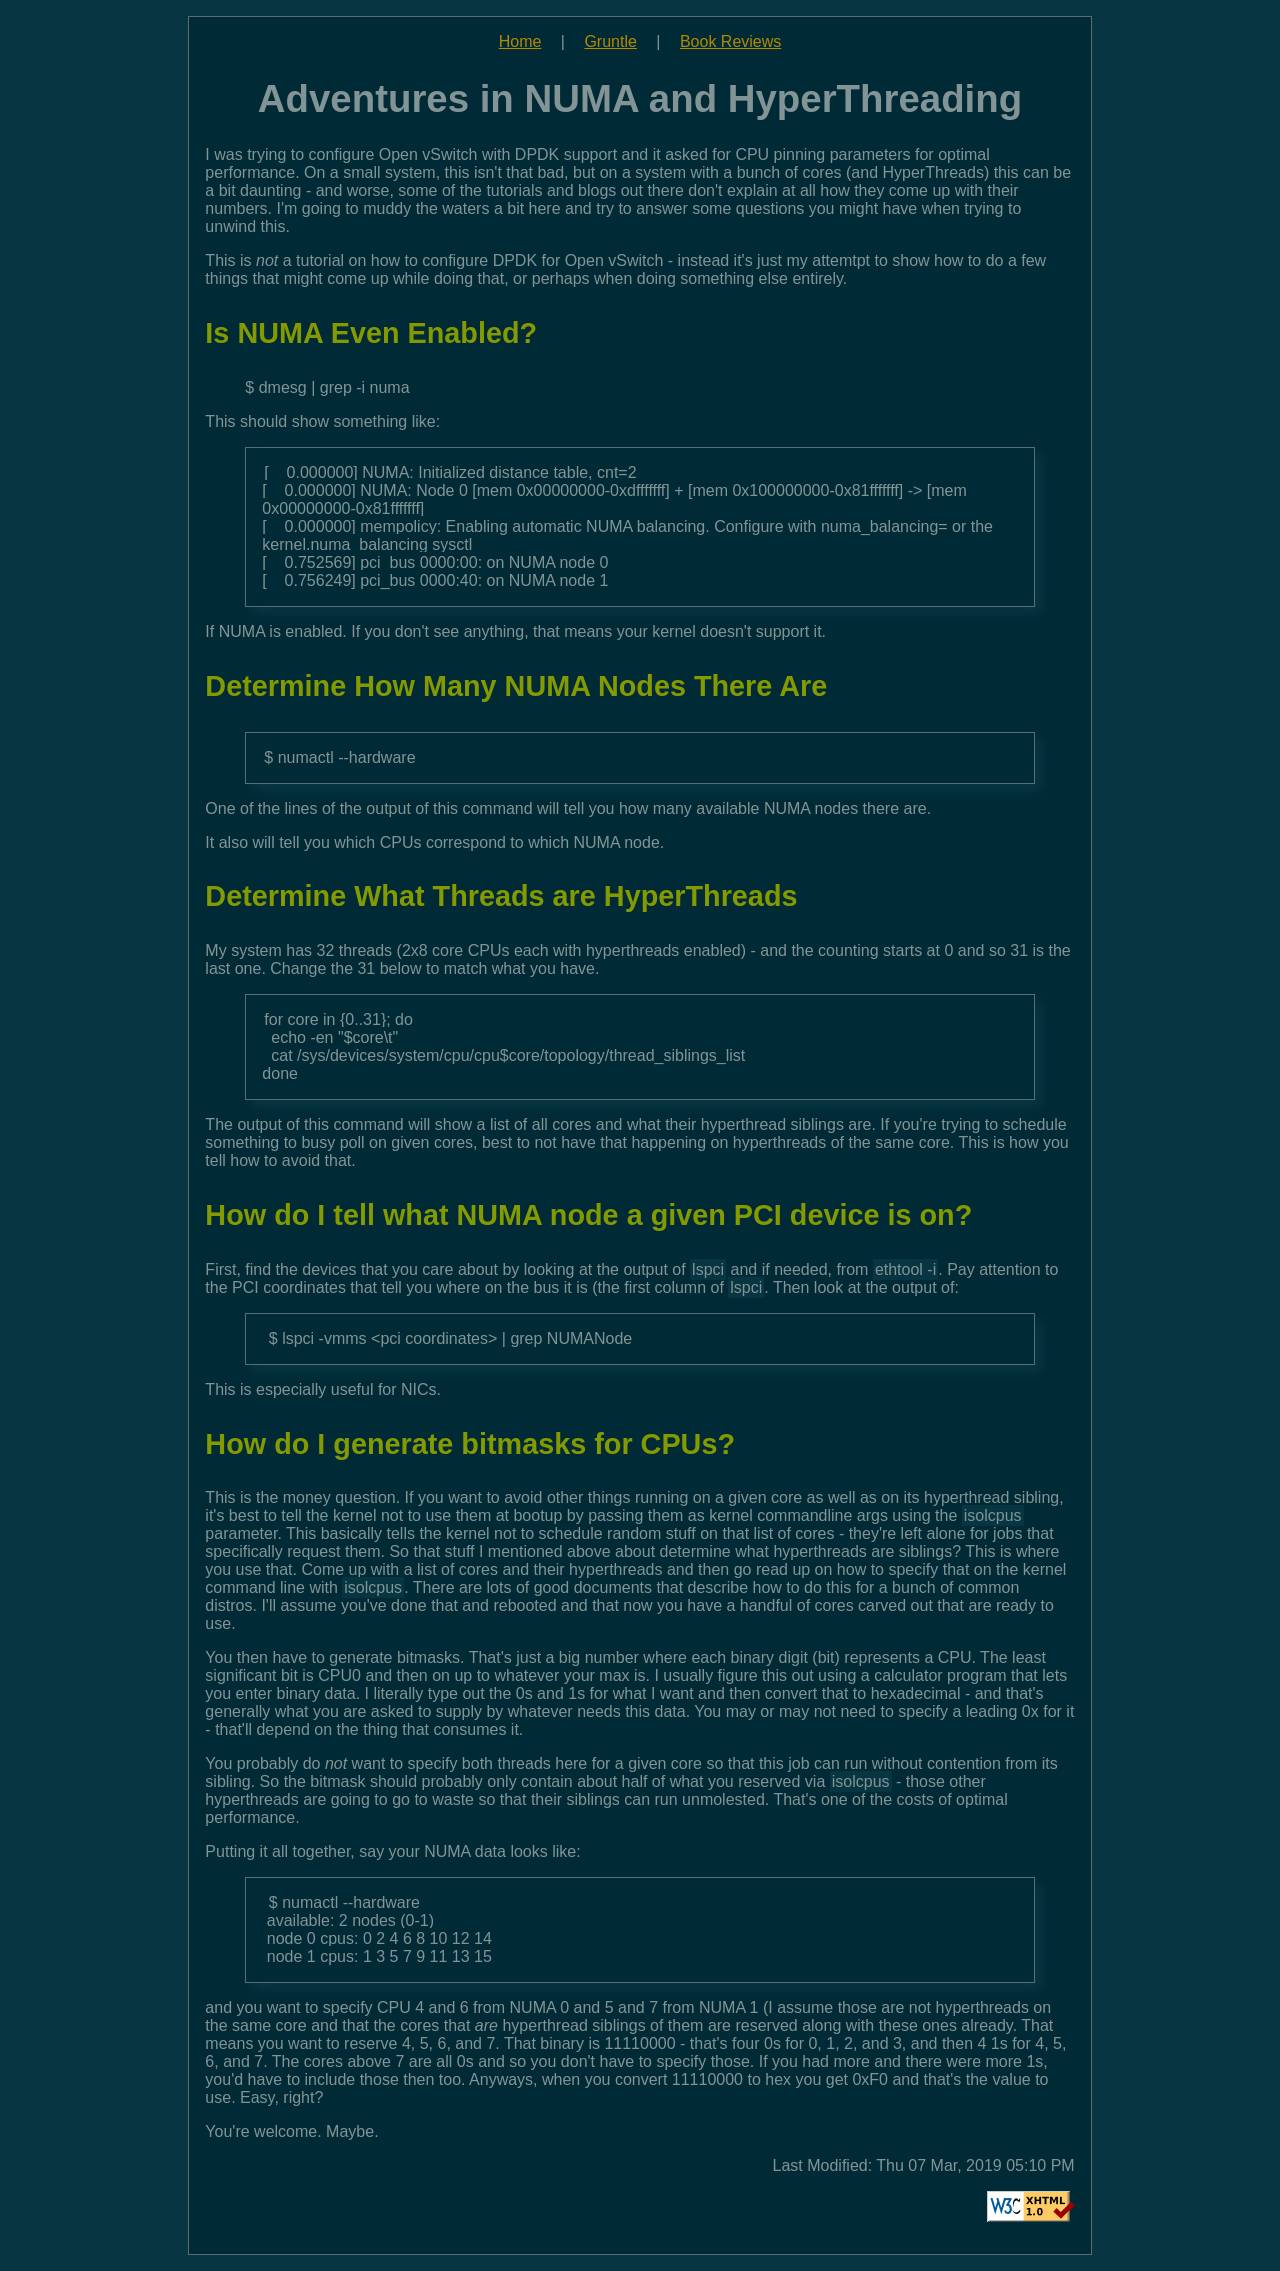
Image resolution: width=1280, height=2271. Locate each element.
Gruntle (610, 41)
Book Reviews (730, 41)
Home (520, 41)
